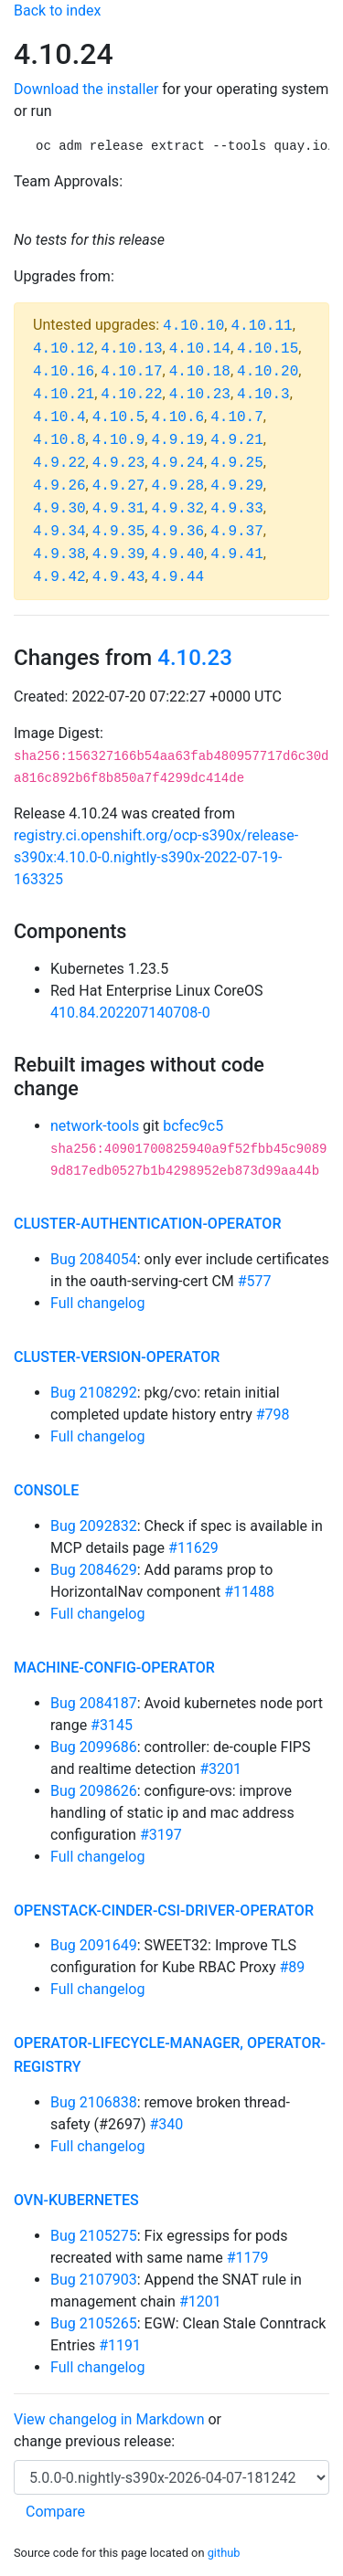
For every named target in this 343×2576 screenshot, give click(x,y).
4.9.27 (118, 486)
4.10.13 (131, 349)
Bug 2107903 (93, 2279)
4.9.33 (236, 509)
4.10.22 (131, 394)
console (46, 1490)
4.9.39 (118, 554)
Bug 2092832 (93, 1526)
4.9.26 (59, 486)
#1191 (120, 2345)
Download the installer (86, 89)
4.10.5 (118, 417)
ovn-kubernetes (76, 2200)
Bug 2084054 (93, 1259)
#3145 (112, 1725)
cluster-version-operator (117, 1357)
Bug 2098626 (93, 1791)
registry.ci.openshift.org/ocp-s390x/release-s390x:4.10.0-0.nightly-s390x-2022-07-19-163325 (156, 857)
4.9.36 (177, 531)
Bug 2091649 (93, 1945)
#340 (166, 2124)
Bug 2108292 (93, 1392)
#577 (255, 1281)
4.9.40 (177, 554)
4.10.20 (267, 372)
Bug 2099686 (93, 1747)
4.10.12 (63, 349)
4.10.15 (267, 349)
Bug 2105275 (93, 2235)
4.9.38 (59, 554)
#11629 (193, 1548)
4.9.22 (59, 463)
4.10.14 (199, 349)
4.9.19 (177, 440)
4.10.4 (59, 417)
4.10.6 (177, 417)
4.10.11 (261, 326)
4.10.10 (193, 326)
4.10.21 (63, 394)
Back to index (57, 10)
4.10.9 (118, 440)
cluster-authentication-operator (147, 1223)
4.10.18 (199, 372)
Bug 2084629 (93, 1569)
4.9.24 (177, 463)
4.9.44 (177, 577)
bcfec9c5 (193, 1126)
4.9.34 (59, 531)
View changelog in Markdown (109, 2419)
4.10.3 (263, 394)
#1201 (200, 2301)
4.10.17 (131, 372)
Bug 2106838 (93, 2102)
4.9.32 (177, 509)
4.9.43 (118, 577)
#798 (273, 1414)
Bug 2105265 (93, 2323)
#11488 (249, 1591)
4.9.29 (236, 486)
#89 (292, 1967)
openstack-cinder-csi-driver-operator (164, 1910)
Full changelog (97, 1303)
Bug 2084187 (93, 1703)
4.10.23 (199, 394)
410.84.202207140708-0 (130, 1012)
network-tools (94, 1126)
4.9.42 (59, 577)
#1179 (248, 2257)
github (224, 2553)
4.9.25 (236, 463)
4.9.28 (177, 486)
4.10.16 (63, 372)
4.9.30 (59, 509)
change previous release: (96, 2441)
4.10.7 (236, 417)
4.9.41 (236, 554)
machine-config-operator (114, 1667)
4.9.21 (236, 440)
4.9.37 (236, 531)
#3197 (161, 1834)
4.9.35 (118, 531)
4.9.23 (118, 463)
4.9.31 (118, 509)
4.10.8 (59, 440)
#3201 (220, 1769)
